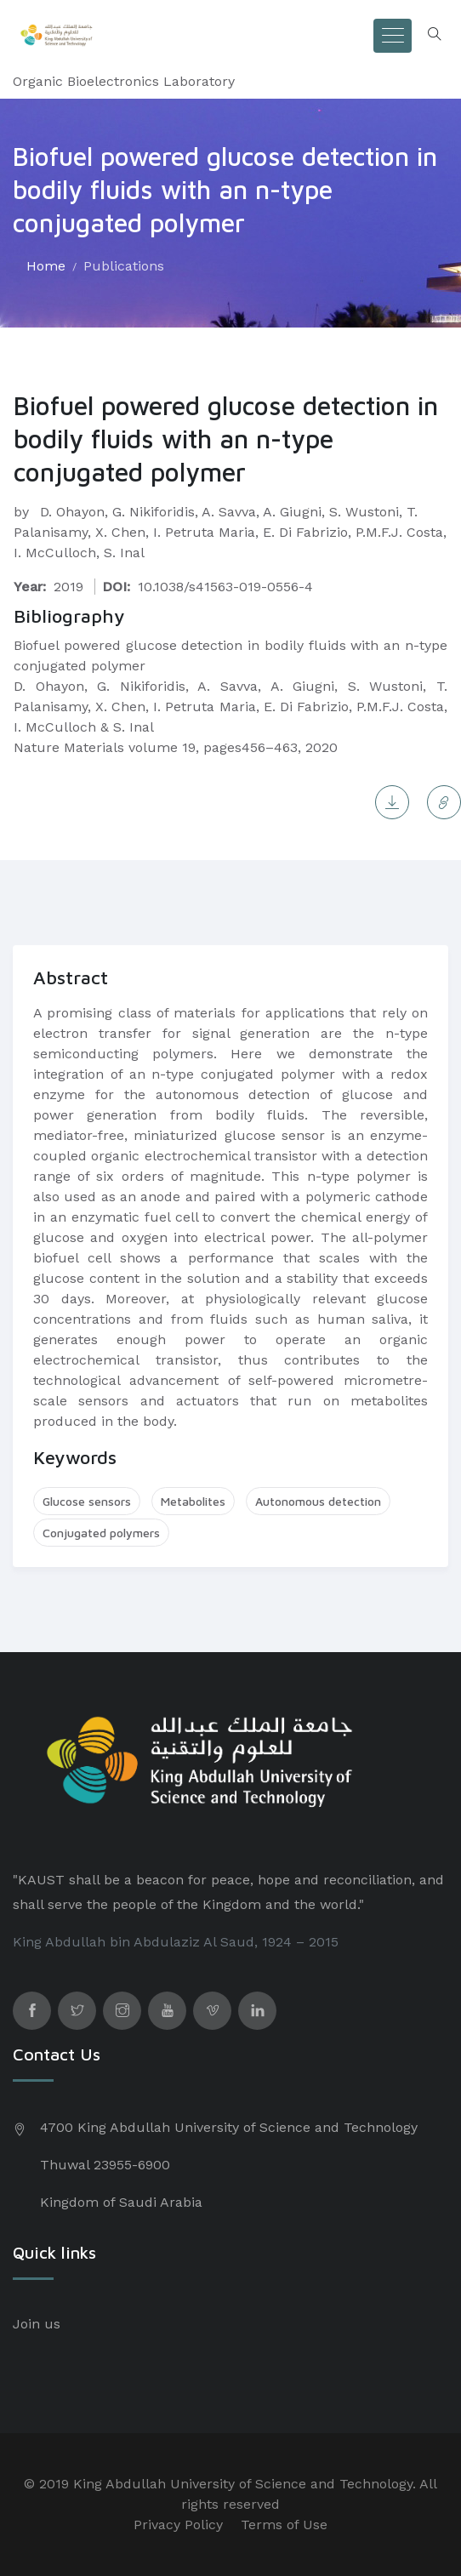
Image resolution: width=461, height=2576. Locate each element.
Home (45, 266)
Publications (123, 266)
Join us (36, 2324)
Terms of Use (284, 2524)
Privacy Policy (178, 2524)
